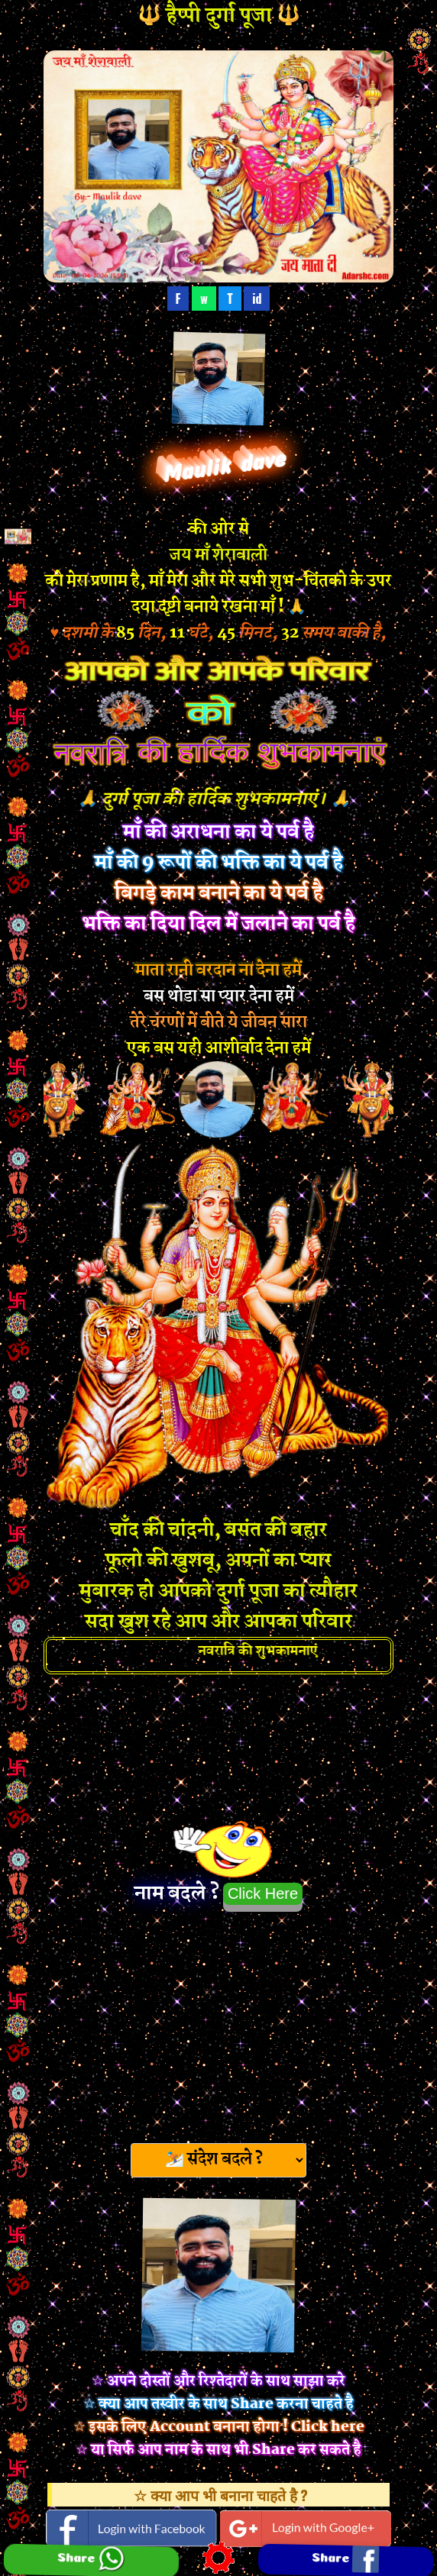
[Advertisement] (218, 2022)
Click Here (263, 1893)
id (256, 298)
